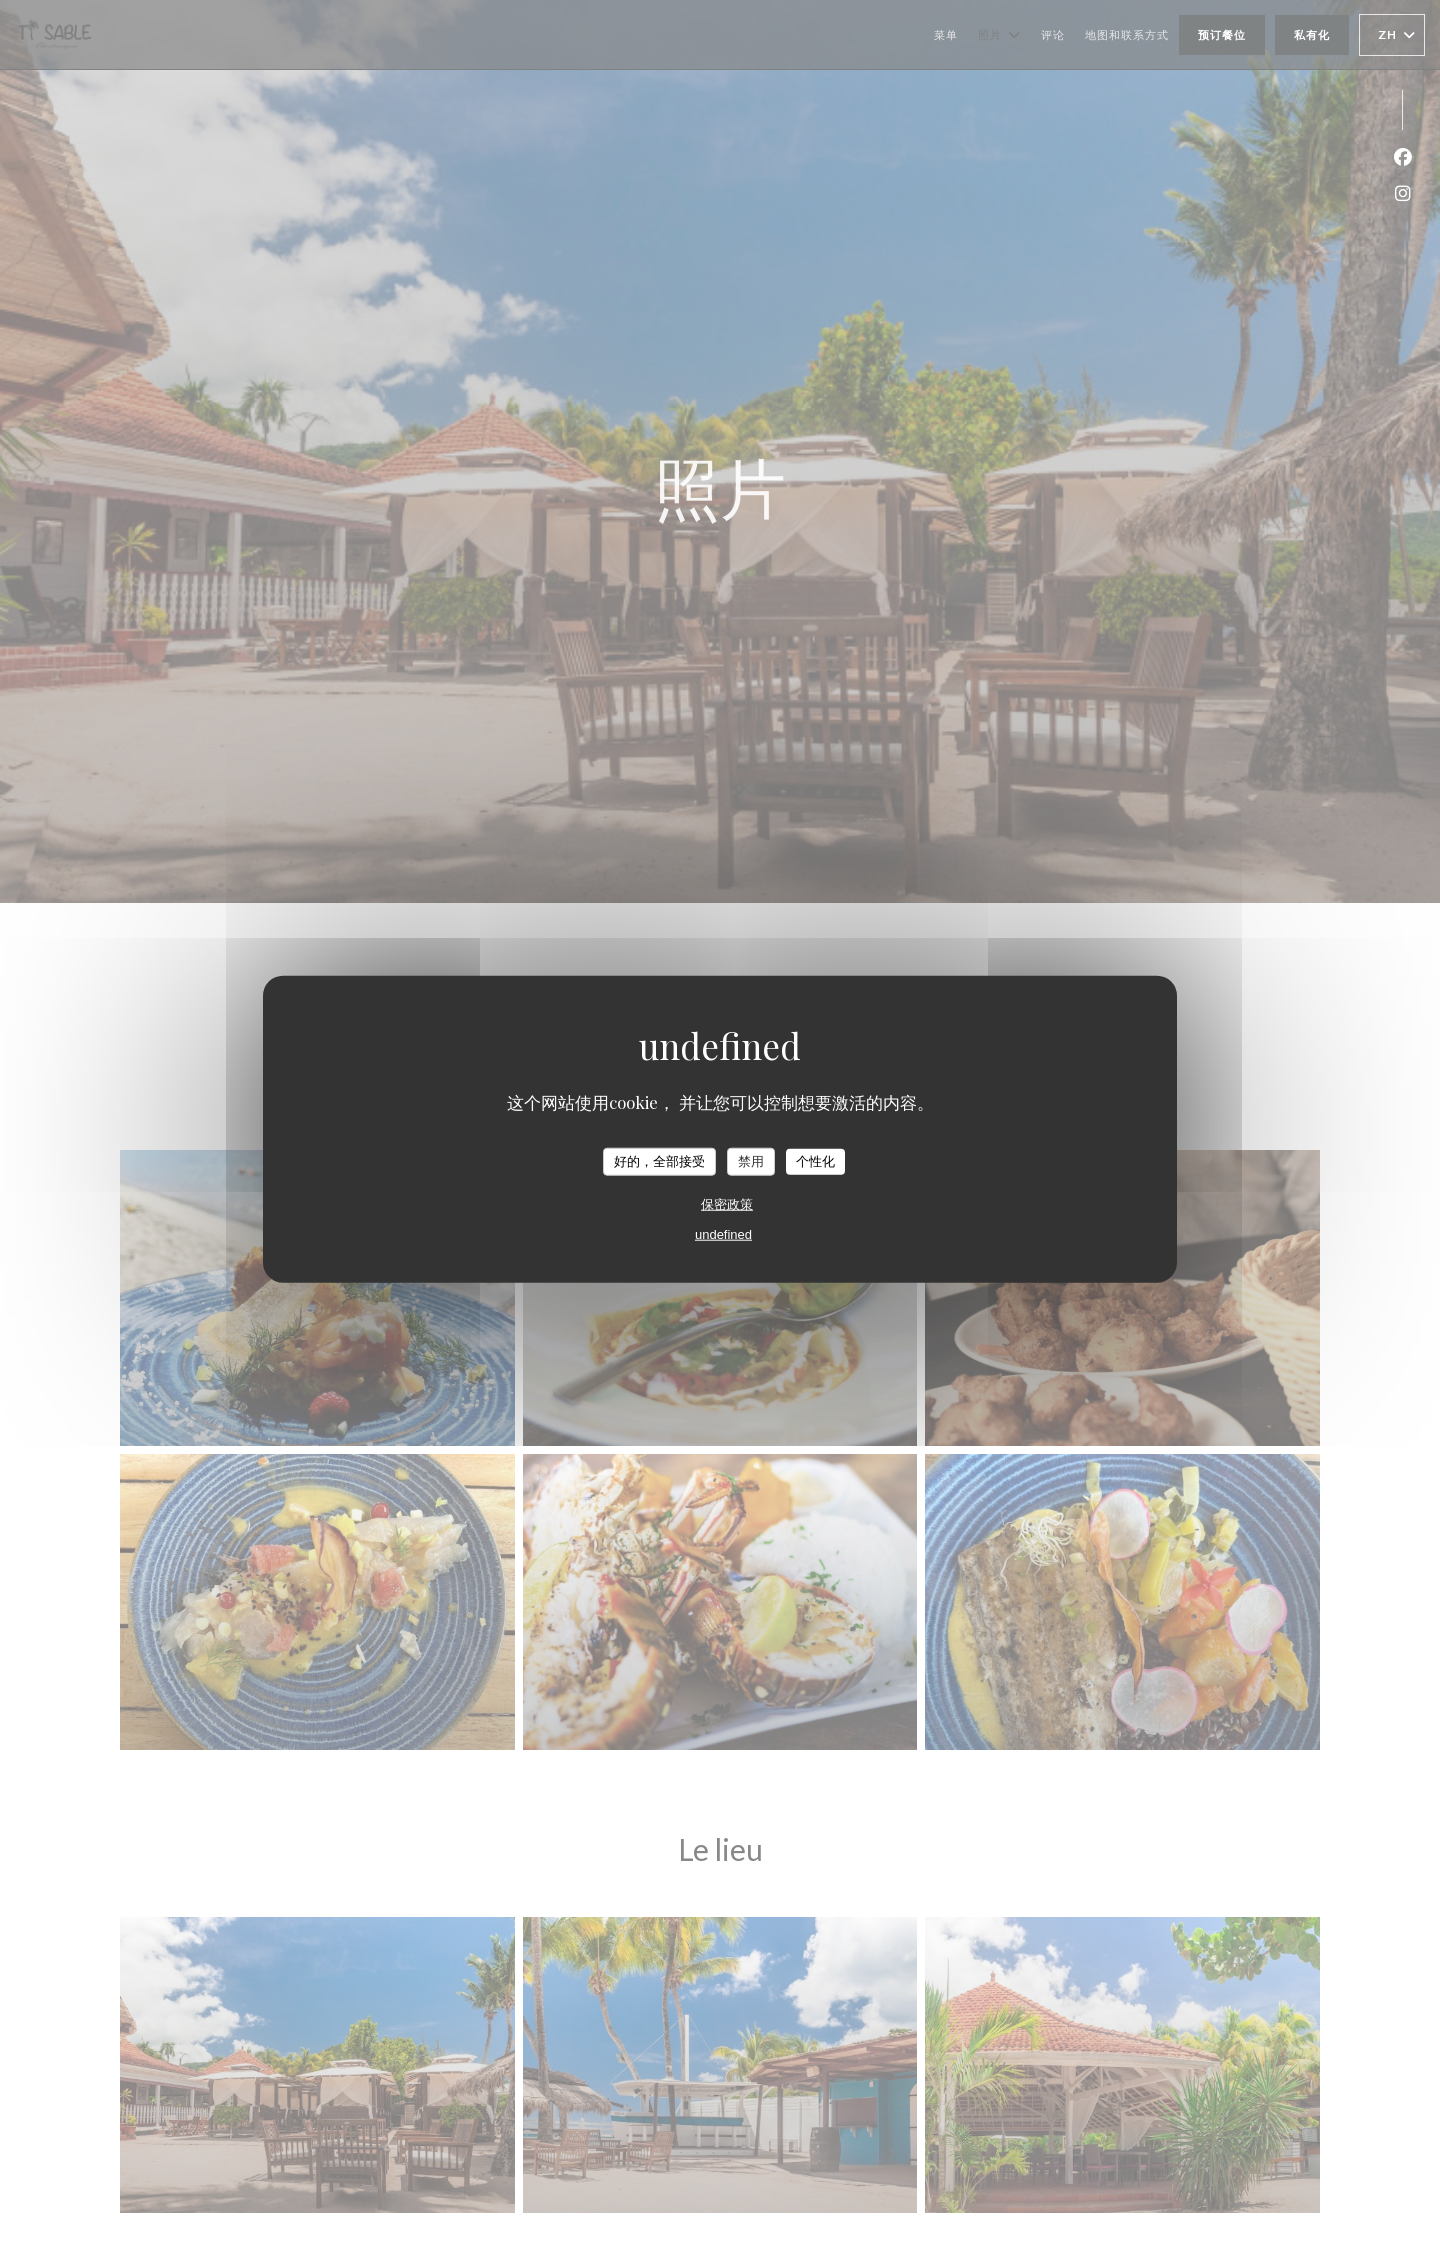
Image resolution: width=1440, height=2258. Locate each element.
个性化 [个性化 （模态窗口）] (815, 1161)
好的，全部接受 (659, 1161)
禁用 (751, 1161)
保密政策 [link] (727, 1203)
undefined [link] (723, 1233)
